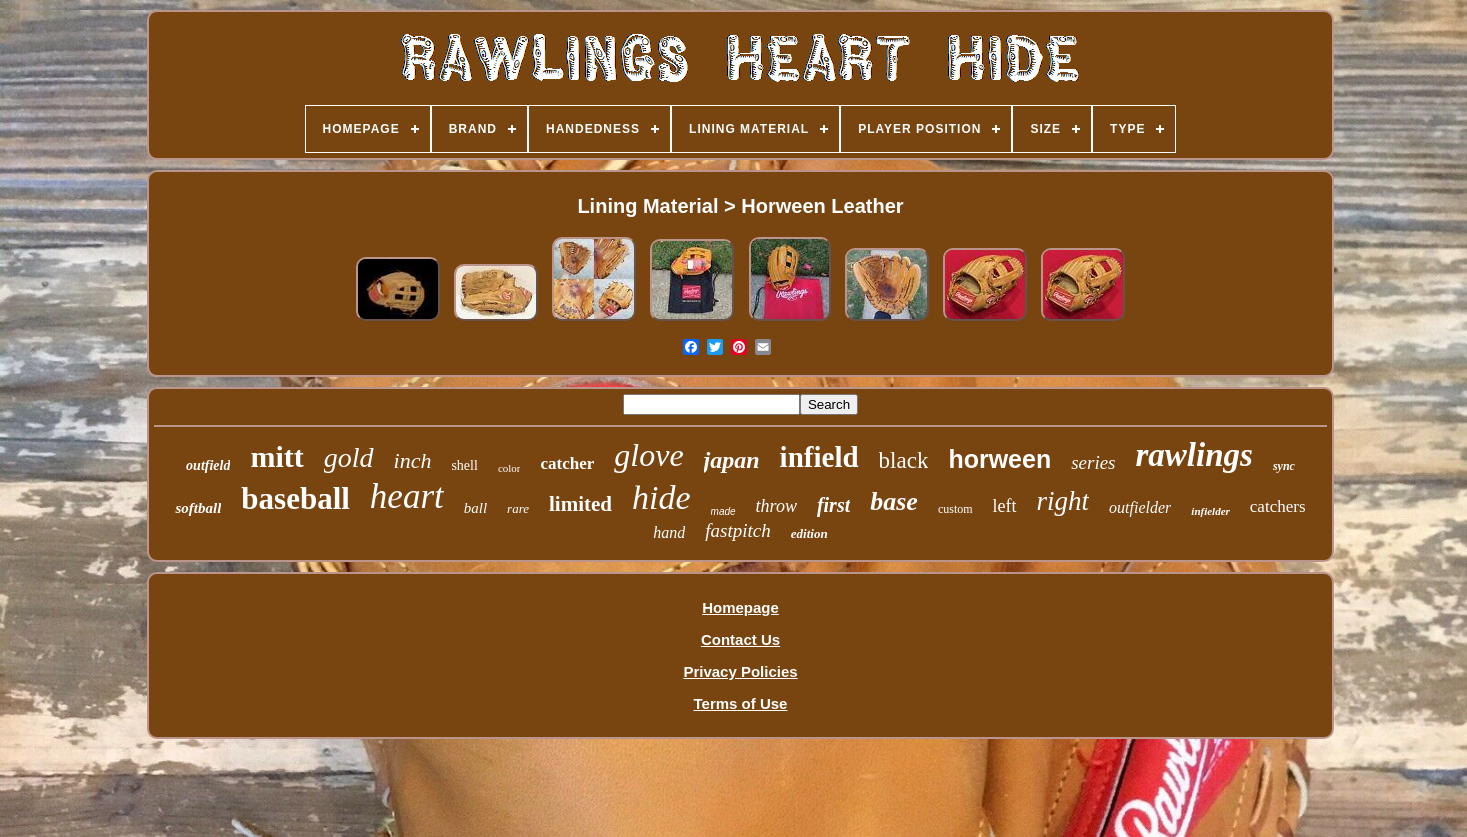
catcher (567, 463)
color (509, 468)
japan (732, 460)
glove (648, 455)
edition (809, 533)
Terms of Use (741, 703)
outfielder (1140, 507)
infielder (1210, 511)
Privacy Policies (740, 671)
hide (661, 497)
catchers (1278, 506)
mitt (276, 456)
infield (819, 457)
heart (407, 496)
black (904, 460)
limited (580, 504)
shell (464, 465)
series (1093, 462)
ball (475, 508)
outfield (208, 465)
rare (518, 508)
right (1063, 501)
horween (999, 459)
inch (413, 460)
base (894, 501)
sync (1284, 466)
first (833, 505)
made (723, 511)
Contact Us (740, 639)
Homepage (740, 607)
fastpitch (737, 530)
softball (198, 508)
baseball (295, 498)
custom (955, 509)
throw (776, 506)
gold (349, 457)
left (1005, 506)
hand (669, 532)
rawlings (1194, 455)
